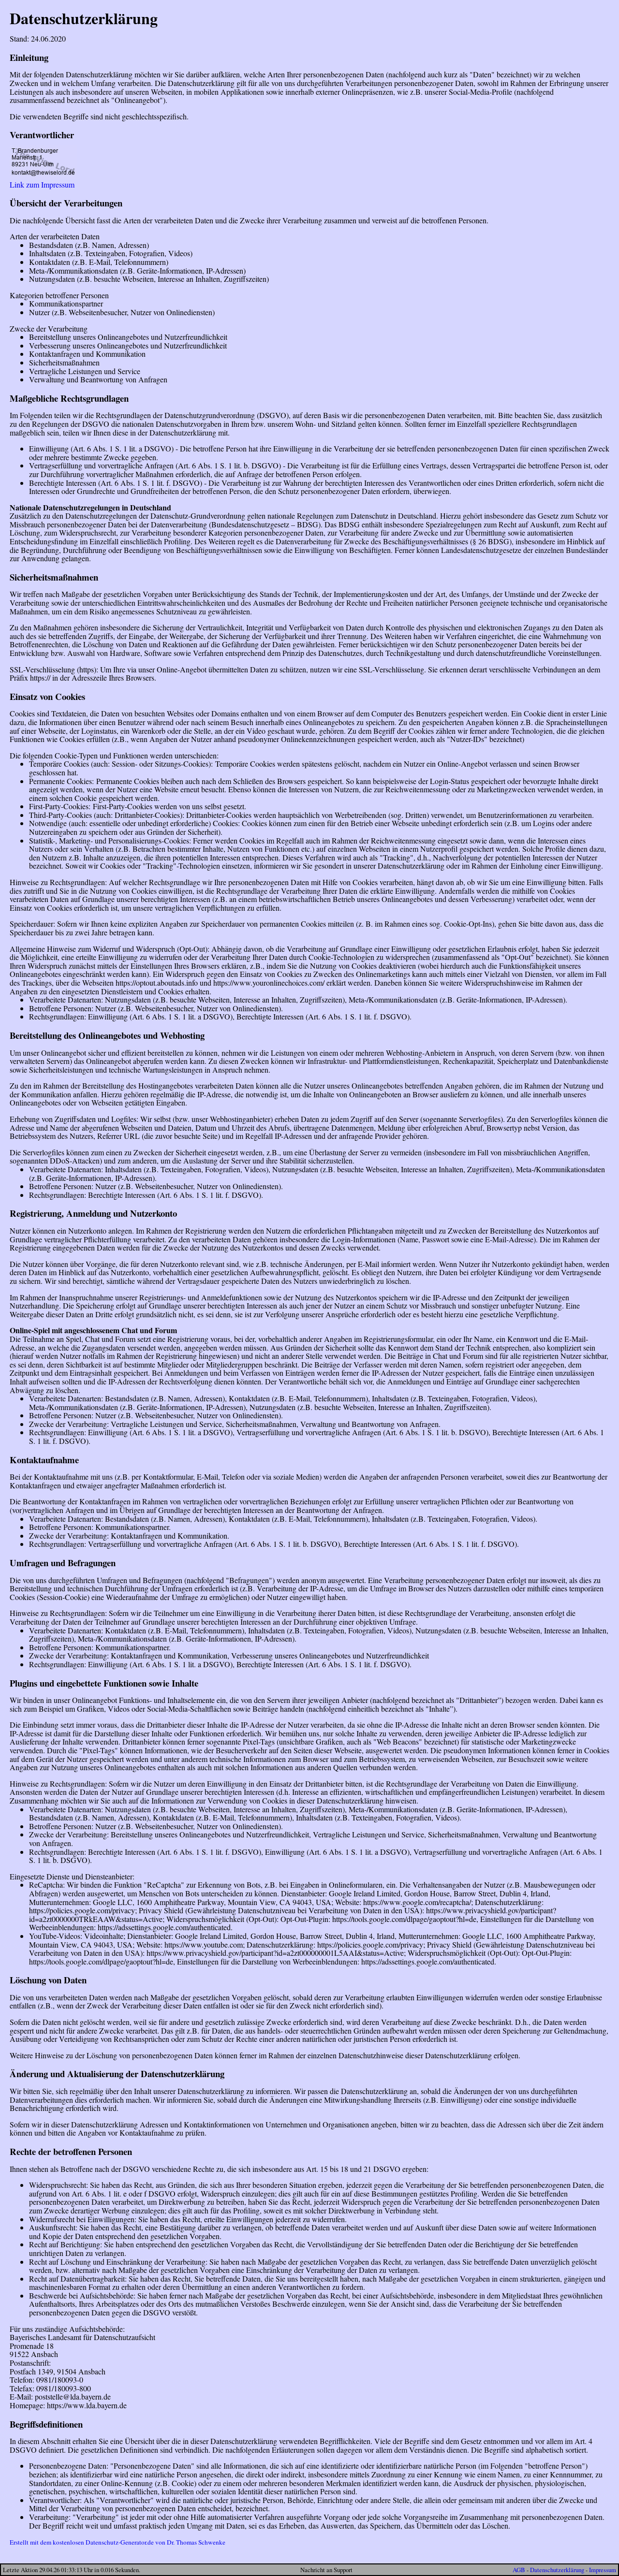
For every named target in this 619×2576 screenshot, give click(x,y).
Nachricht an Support (326, 2569)
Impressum (602, 2569)
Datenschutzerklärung (557, 2569)
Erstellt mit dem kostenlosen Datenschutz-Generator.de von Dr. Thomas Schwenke (117, 2542)
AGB (519, 2569)
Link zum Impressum (42, 184)
